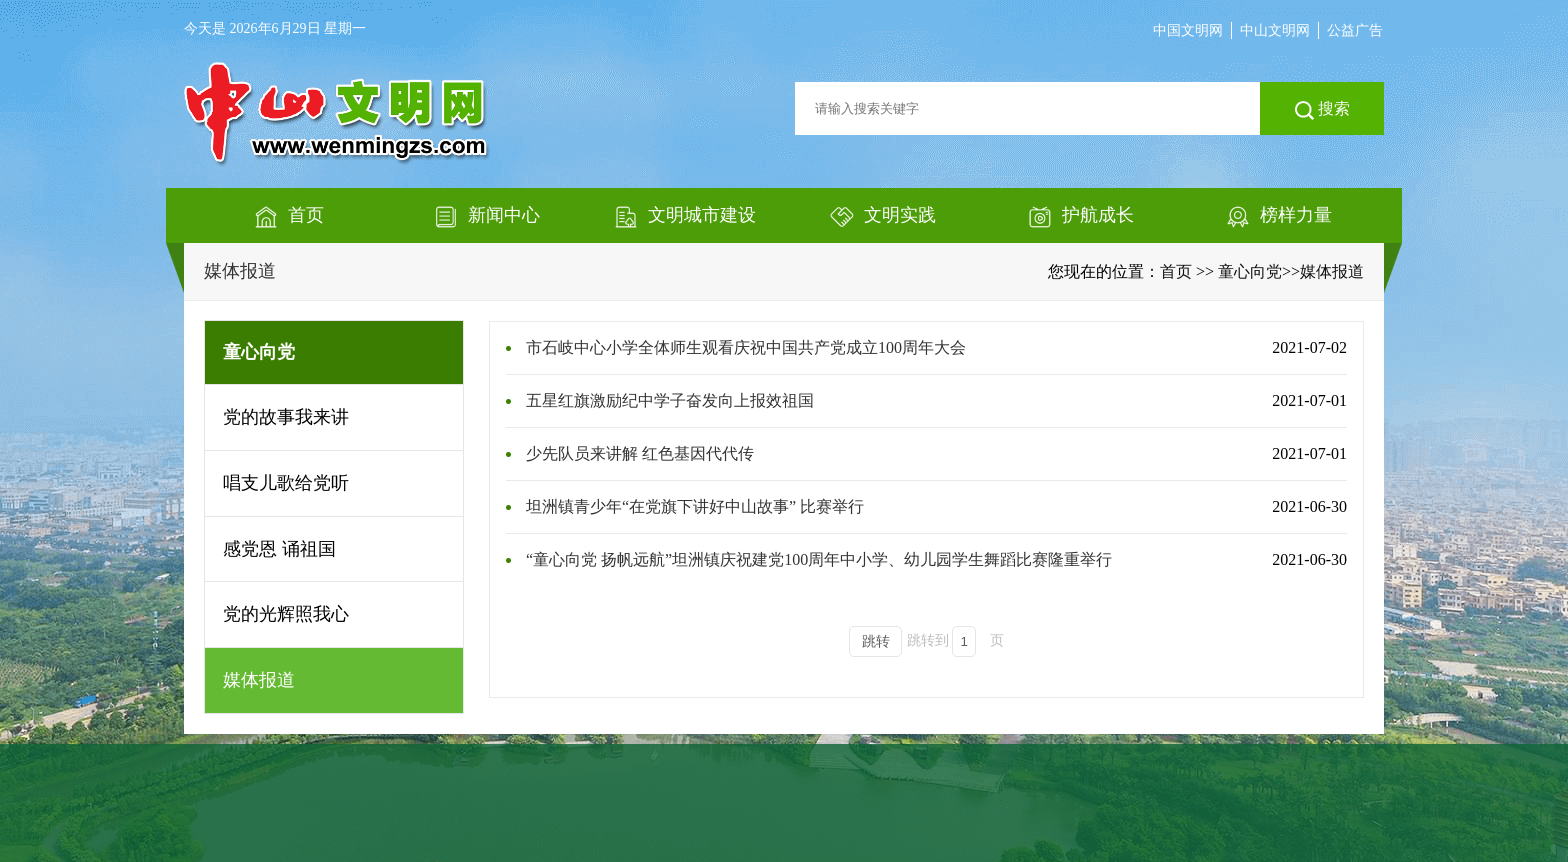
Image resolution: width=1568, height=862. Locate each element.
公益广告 (1355, 30)
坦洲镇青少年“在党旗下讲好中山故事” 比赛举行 (695, 506)
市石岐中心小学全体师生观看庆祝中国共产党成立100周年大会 (746, 347)
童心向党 (1250, 271)
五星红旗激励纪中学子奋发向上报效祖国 (670, 400)
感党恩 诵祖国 (279, 549)
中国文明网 (1188, 30)
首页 (1176, 271)
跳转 (876, 641)
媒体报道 (240, 271)
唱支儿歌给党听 (286, 483)
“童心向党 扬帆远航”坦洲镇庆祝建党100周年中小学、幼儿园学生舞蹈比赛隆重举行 (819, 559)
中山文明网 (1275, 30)
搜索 (1322, 110)
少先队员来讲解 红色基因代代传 (640, 453)
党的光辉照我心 (286, 614)
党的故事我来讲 (286, 417)
